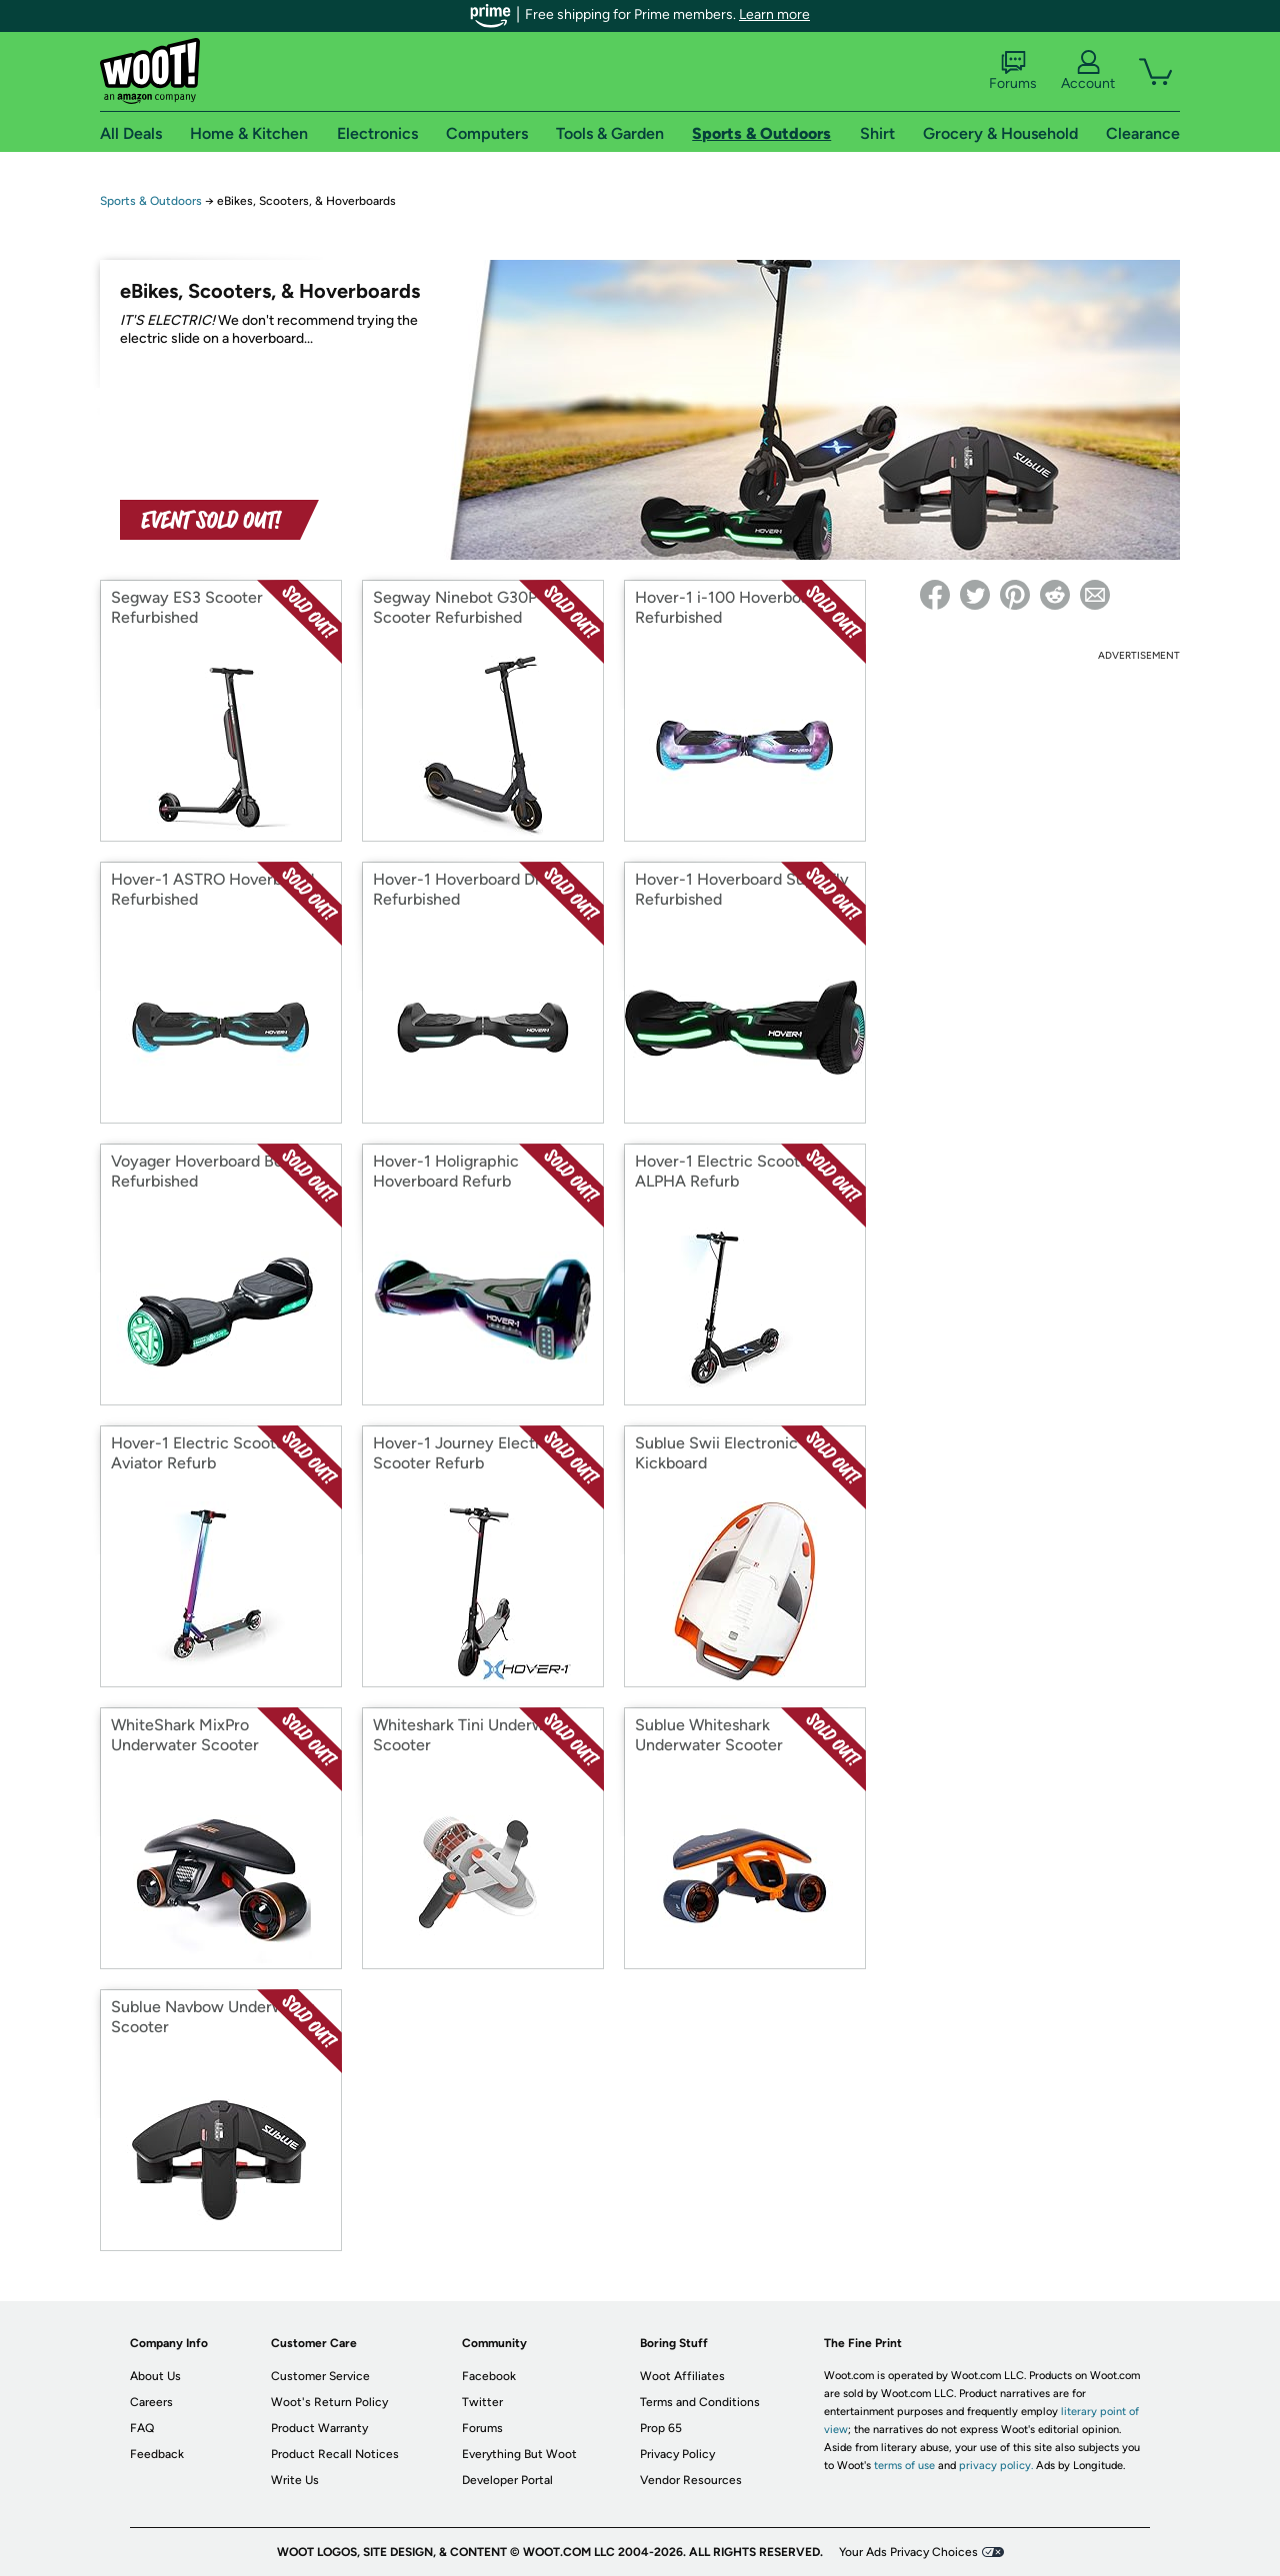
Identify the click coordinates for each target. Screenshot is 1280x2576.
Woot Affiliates (682, 2376)
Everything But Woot (519, 2454)
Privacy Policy (677, 2454)
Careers (151, 2402)
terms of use (904, 2465)
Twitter (482, 2402)
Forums (1013, 71)
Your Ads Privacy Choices (908, 2552)
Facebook (489, 2376)
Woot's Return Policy (329, 2402)
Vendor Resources (691, 2480)
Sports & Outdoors (151, 201)
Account (1088, 71)
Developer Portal (507, 2480)
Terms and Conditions (700, 2402)
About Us (155, 2376)
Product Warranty (319, 2428)
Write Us (295, 2480)
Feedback (157, 2454)
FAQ (142, 2428)
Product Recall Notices (335, 2454)
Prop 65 (661, 2428)
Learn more (774, 14)
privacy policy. (996, 2465)
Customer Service (320, 2376)
